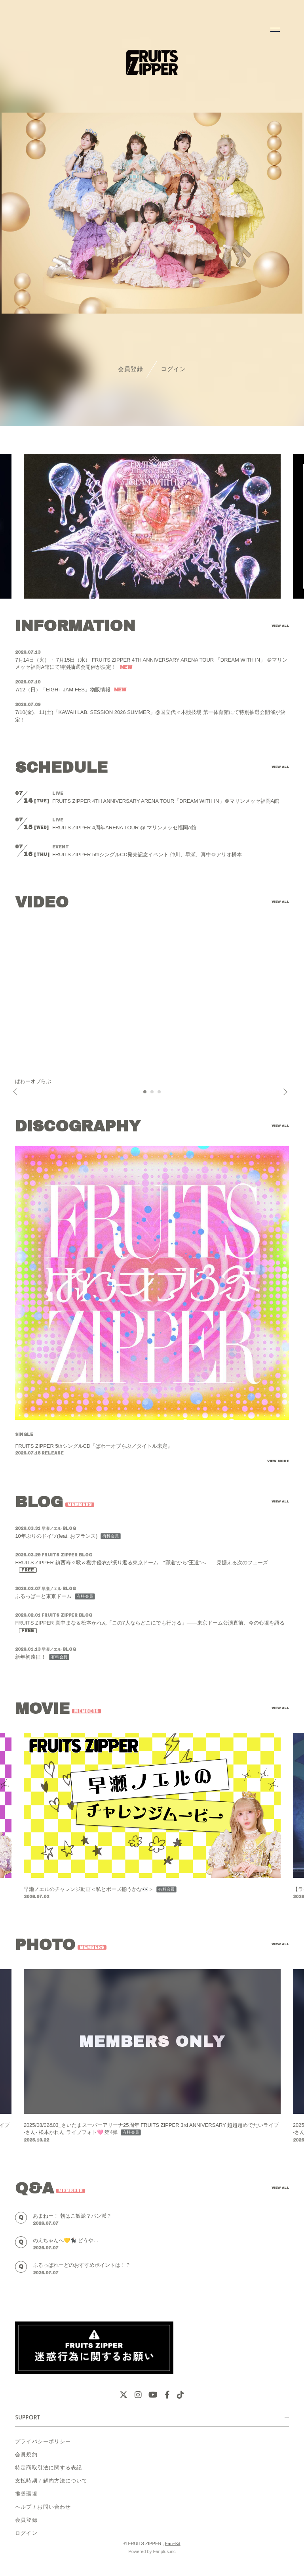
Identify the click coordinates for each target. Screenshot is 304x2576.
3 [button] (160, 1094)
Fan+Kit (172, 2543)
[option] (152, 526)
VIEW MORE (278, 1461)
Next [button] (283, 1092)
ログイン (173, 369)
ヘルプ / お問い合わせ (42, 2507)
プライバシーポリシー (42, 2441)
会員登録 (130, 369)
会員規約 (26, 2454)
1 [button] (145, 1094)
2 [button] (152, 1094)
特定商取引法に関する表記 (48, 2468)
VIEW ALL (280, 626)
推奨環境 (26, 2494)
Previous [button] (16, 1092)
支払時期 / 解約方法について (51, 2481)
